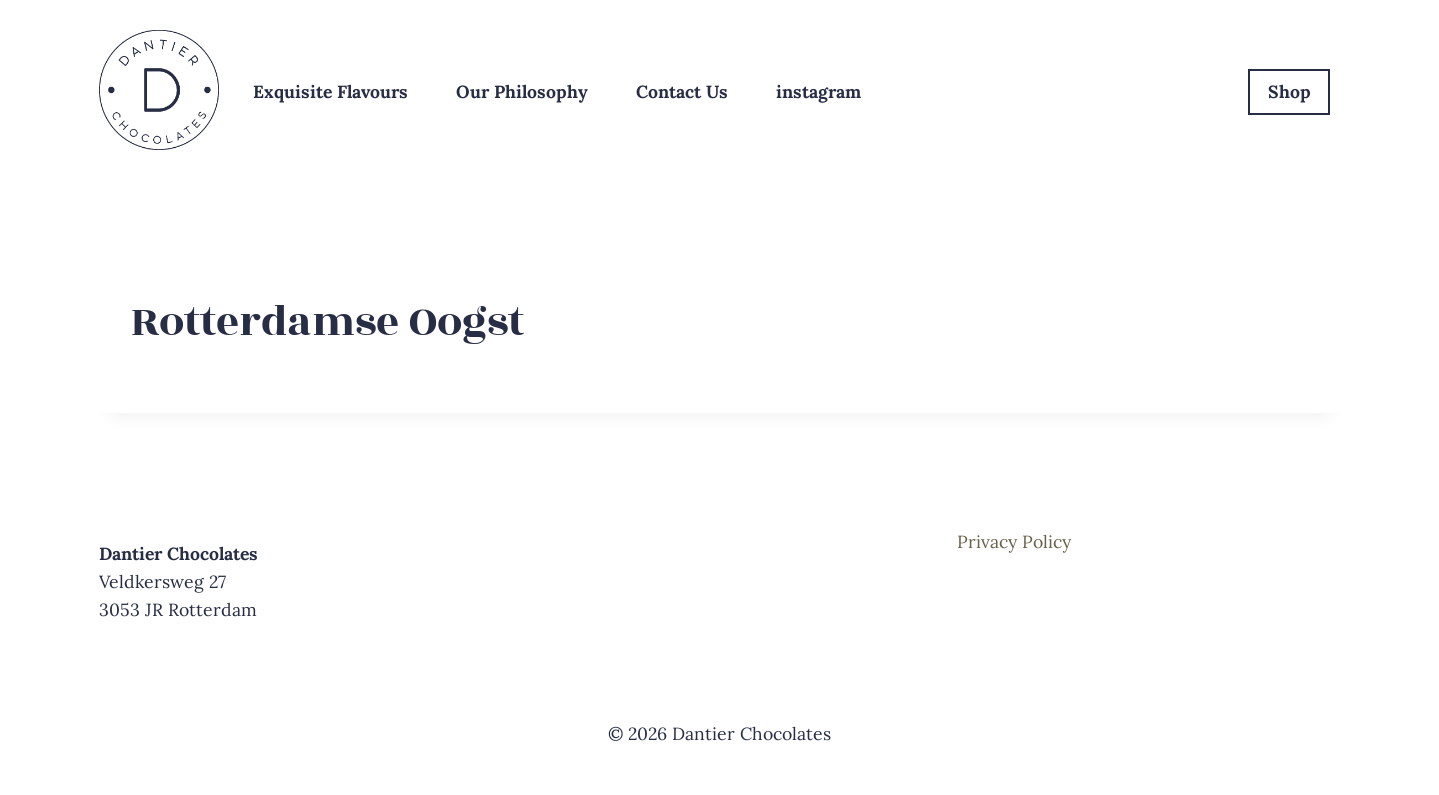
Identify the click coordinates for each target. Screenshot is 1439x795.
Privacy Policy (1014, 541)
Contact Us (682, 91)
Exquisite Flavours (330, 91)
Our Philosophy (522, 91)
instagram (818, 91)
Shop (1289, 91)
